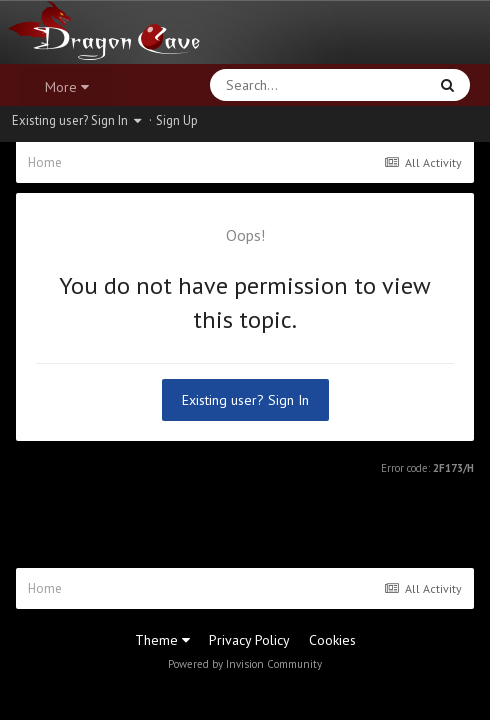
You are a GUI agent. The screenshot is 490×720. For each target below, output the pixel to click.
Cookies (332, 640)
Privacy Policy (249, 640)
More (67, 87)
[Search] (266, 85)
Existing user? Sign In (76, 120)
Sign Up (177, 120)
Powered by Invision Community (245, 664)
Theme (162, 640)
